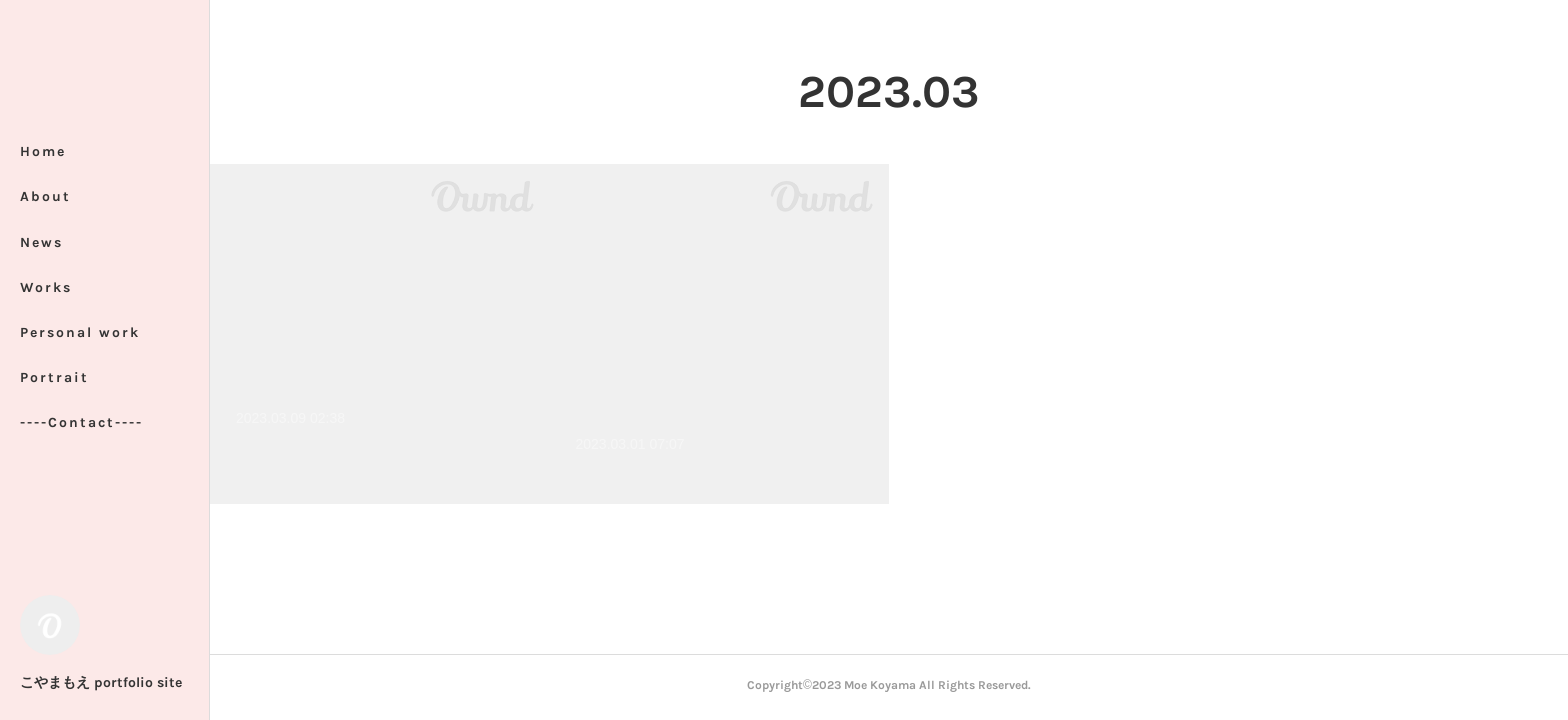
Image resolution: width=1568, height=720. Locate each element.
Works (46, 287)
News (41, 242)
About (45, 196)
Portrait (54, 377)
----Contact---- (81, 422)
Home (43, 151)
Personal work (80, 332)
